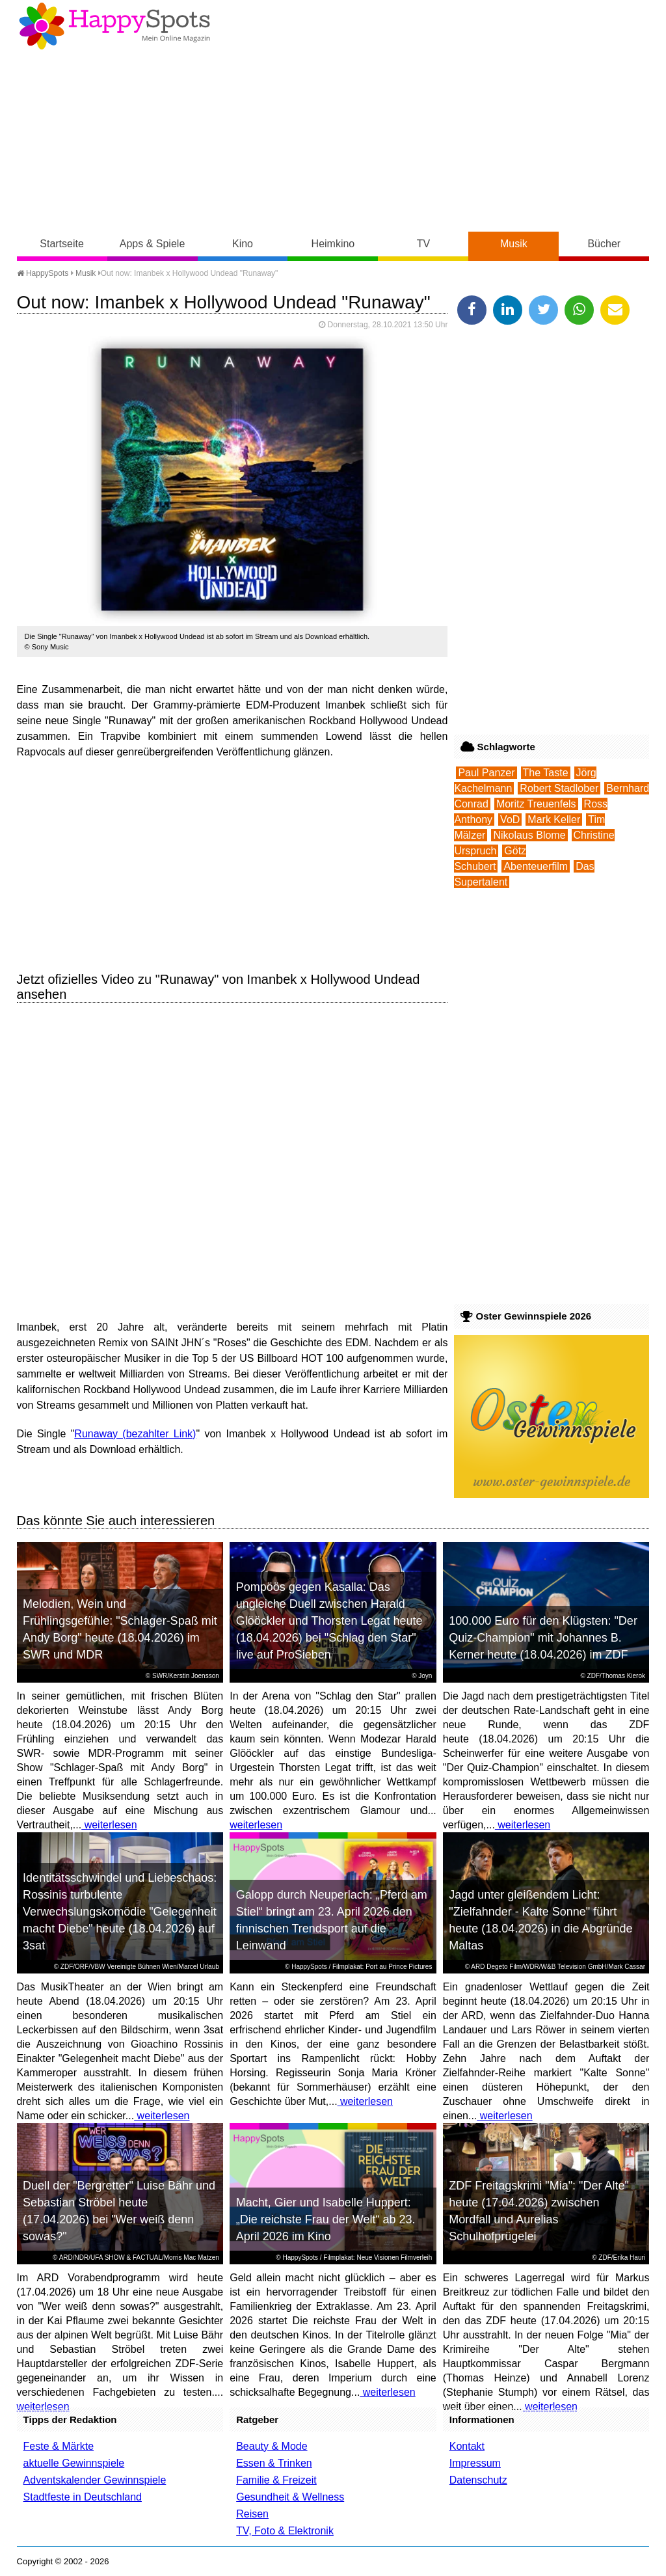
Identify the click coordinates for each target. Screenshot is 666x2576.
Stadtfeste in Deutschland (82, 2496)
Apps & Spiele (152, 243)
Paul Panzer (486, 772)
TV (423, 243)
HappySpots (43, 273)
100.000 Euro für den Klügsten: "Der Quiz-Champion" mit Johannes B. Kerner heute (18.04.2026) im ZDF (543, 1637)
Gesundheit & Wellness (290, 2496)
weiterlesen (109, 1824)
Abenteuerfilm (535, 866)
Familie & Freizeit (276, 2480)
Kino (242, 243)
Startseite (62, 243)
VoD (510, 819)
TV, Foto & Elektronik (285, 2530)
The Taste (545, 772)
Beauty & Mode (271, 2446)
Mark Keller (553, 819)
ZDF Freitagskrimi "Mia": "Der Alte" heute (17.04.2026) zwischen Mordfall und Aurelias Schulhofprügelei (539, 2211)
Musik (513, 243)
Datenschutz (478, 2480)
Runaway (96, 1433)
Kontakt (467, 2446)
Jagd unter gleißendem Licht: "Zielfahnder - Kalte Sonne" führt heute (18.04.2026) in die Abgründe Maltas (540, 1920)
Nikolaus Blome (529, 835)
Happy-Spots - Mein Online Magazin (114, 26)
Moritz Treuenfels (536, 803)
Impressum (475, 2463)
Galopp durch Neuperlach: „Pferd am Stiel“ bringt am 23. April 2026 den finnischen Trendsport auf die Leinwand (331, 1920)
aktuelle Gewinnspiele (74, 2463)
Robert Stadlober (559, 788)
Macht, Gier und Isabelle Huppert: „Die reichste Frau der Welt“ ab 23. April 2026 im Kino (326, 2219)
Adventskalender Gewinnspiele (94, 2480)
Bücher (603, 243)
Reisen (252, 2513)
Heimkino (333, 243)
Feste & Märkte (58, 2446)
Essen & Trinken (274, 2463)
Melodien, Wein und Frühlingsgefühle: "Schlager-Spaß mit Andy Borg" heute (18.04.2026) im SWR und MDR (120, 1629)
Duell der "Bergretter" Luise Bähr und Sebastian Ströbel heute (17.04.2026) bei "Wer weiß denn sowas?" (119, 2211)
